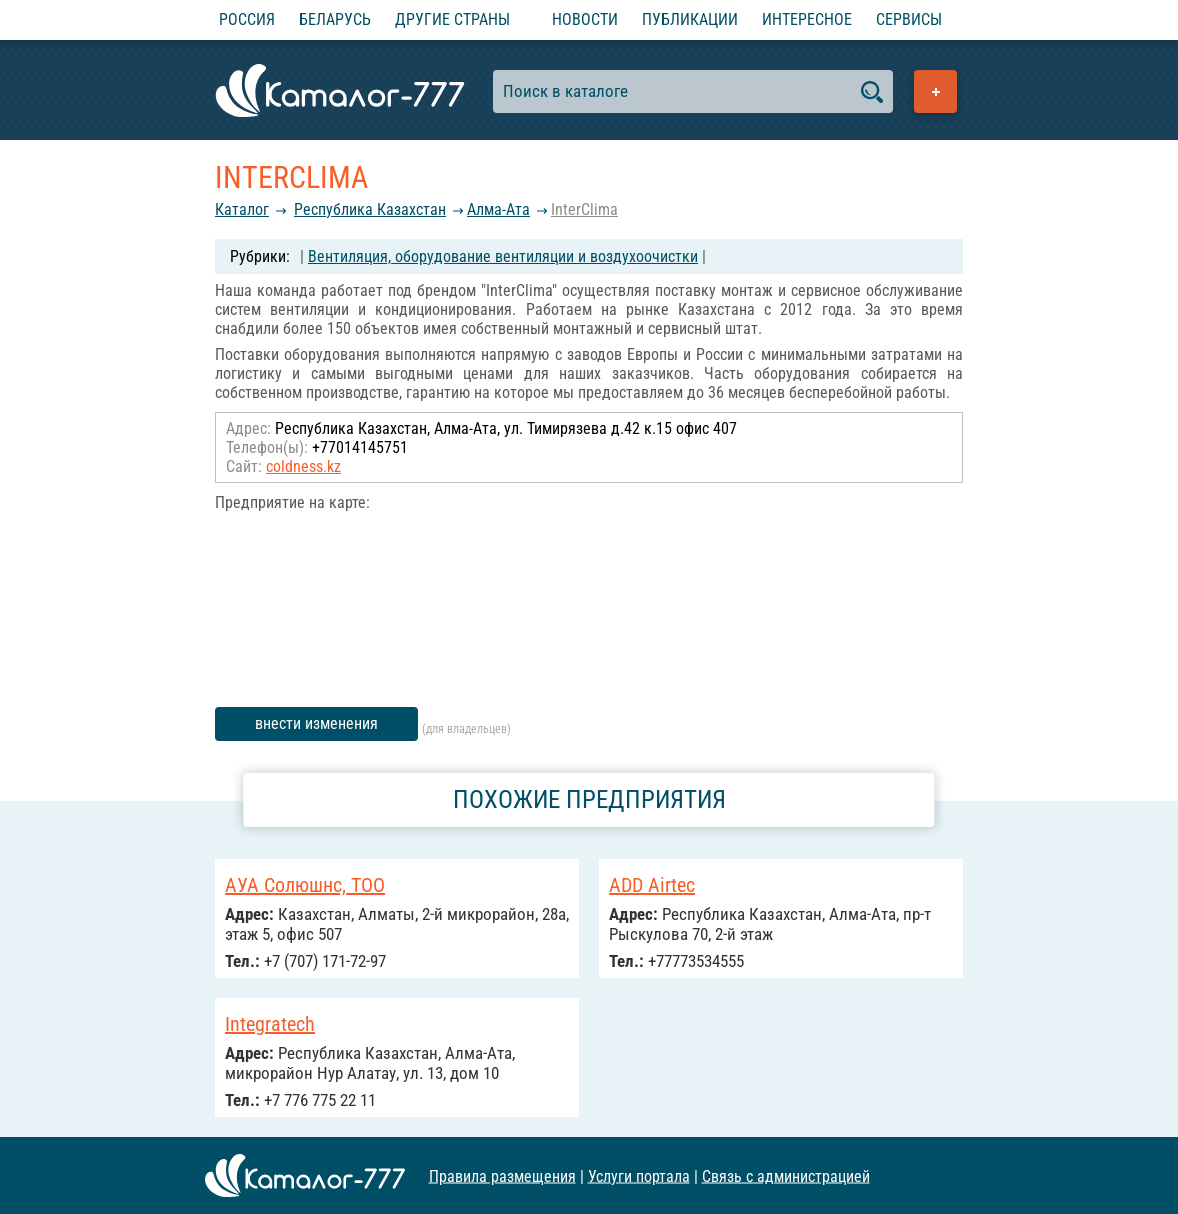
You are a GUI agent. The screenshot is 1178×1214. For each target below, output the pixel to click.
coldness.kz (303, 466)
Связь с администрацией (786, 1175)
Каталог (242, 209)
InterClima (584, 209)
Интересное (807, 19)
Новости (585, 19)
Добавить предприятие (935, 91)
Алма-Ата (498, 209)
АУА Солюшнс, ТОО (305, 885)
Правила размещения (502, 1175)
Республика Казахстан (370, 209)
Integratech (270, 1024)
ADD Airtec (652, 885)
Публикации (690, 19)
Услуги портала (639, 1175)
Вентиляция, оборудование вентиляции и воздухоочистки (503, 256)
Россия (247, 19)
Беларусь (335, 19)
